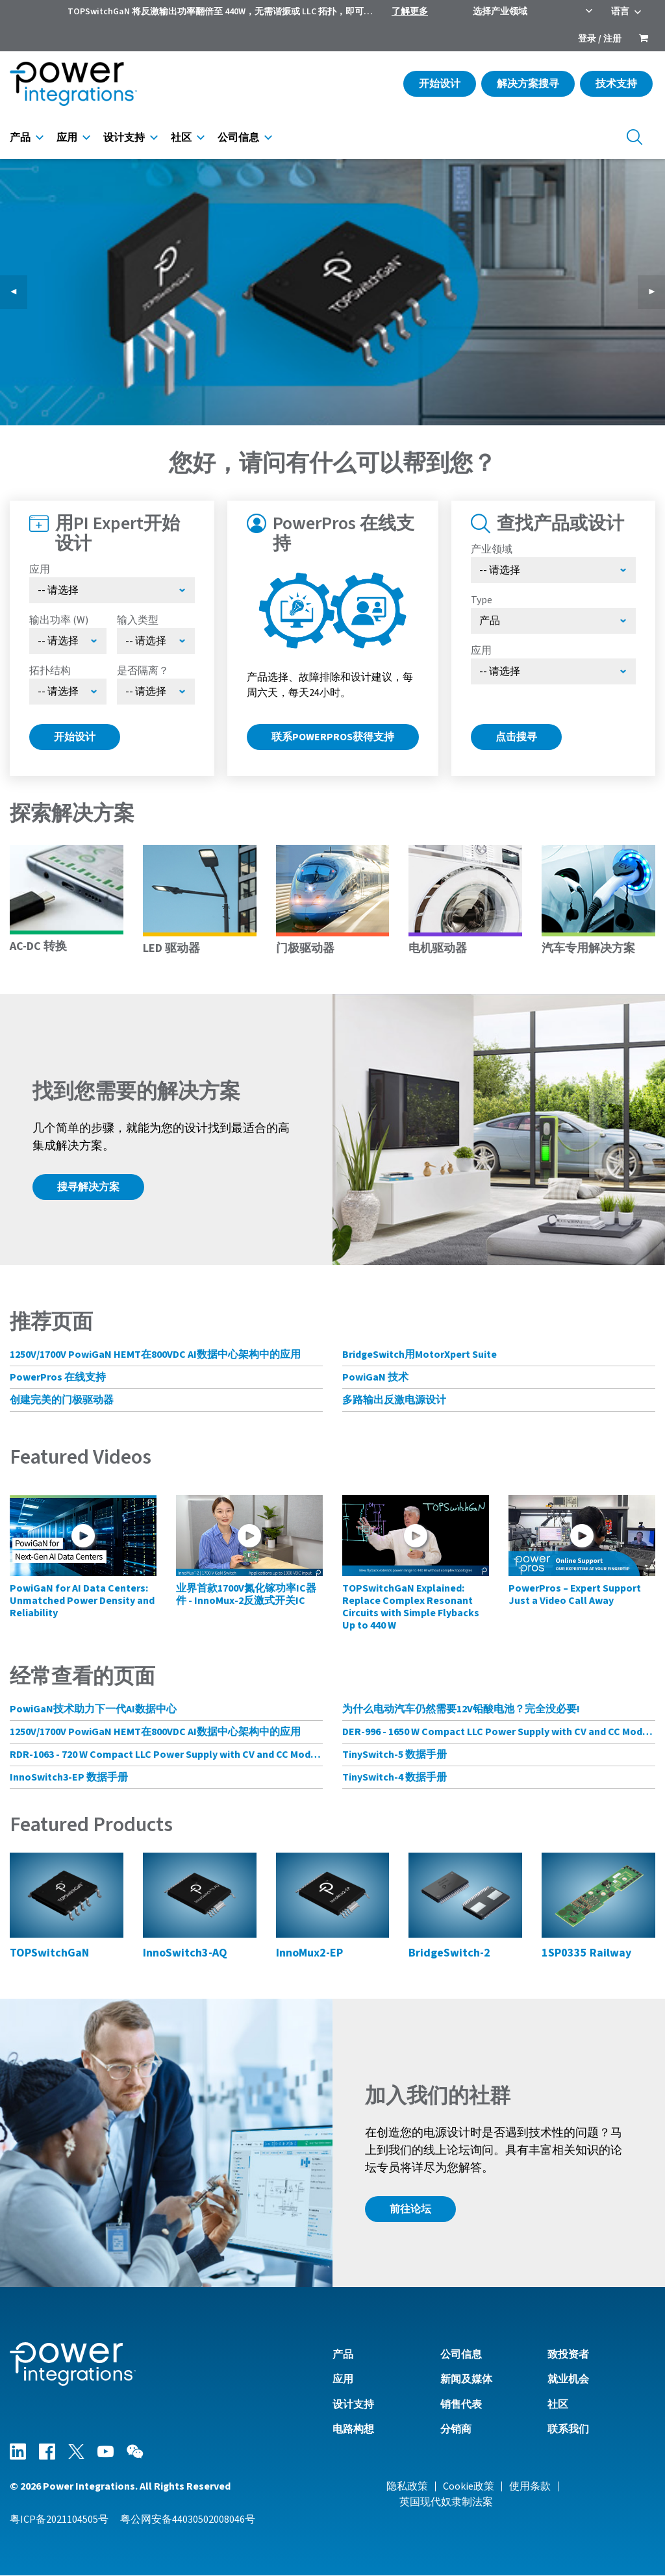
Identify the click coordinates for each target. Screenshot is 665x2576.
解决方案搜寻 (528, 84)
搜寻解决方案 (88, 1187)
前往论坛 (410, 2209)
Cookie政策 (468, 2486)
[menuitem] (643, 39)
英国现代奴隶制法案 (446, 2502)
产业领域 (491, 549)
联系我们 (568, 2429)
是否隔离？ (143, 671)
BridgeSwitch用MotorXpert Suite (419, 1354)
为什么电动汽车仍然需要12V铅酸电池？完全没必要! (461, 1709)
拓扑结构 (50, 671)
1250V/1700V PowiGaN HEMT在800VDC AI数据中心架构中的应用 (155, 1354)
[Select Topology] (68, 692)
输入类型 (137, 620)
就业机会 (568, 2379)
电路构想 (353, 2429)
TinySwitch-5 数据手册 (394, 1754)
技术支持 (616, 84)
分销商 (455, 2429)
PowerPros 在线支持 (58, 1377)
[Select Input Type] (155, 641)
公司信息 (238, 138)
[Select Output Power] (68, 641)
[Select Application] (112, 590)
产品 (20, 138)
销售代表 (461, 2404)
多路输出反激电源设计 (394, 1400)
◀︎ (18, 292)
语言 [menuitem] (620, 11)
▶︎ (656, 292)
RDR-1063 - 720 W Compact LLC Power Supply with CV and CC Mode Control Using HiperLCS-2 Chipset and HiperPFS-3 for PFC (166, 1754)
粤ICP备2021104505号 (59, 2519)
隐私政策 (407, 2486)
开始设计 (439, 84)
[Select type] (553, 621)
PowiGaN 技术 (375, 1377)
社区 (181, 138)
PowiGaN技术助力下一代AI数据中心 (93, 1709)
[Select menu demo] (155, 692)
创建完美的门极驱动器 (62, 1400)
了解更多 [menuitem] (410, 11)
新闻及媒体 (466, 2379)
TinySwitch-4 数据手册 (394, 1777)
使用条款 (530, 2486)
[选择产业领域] (553, 570)
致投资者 (568, 2354)
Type (481, 600)
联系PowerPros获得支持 (332, 737)
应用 (66, 138)
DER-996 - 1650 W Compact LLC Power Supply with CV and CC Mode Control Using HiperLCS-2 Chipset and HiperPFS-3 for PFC (498, 1732)
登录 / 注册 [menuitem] (599, 39)
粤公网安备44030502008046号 (187, 2519)
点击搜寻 (516, 737)
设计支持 (124, 138)
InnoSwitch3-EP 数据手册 (69, 1777)
